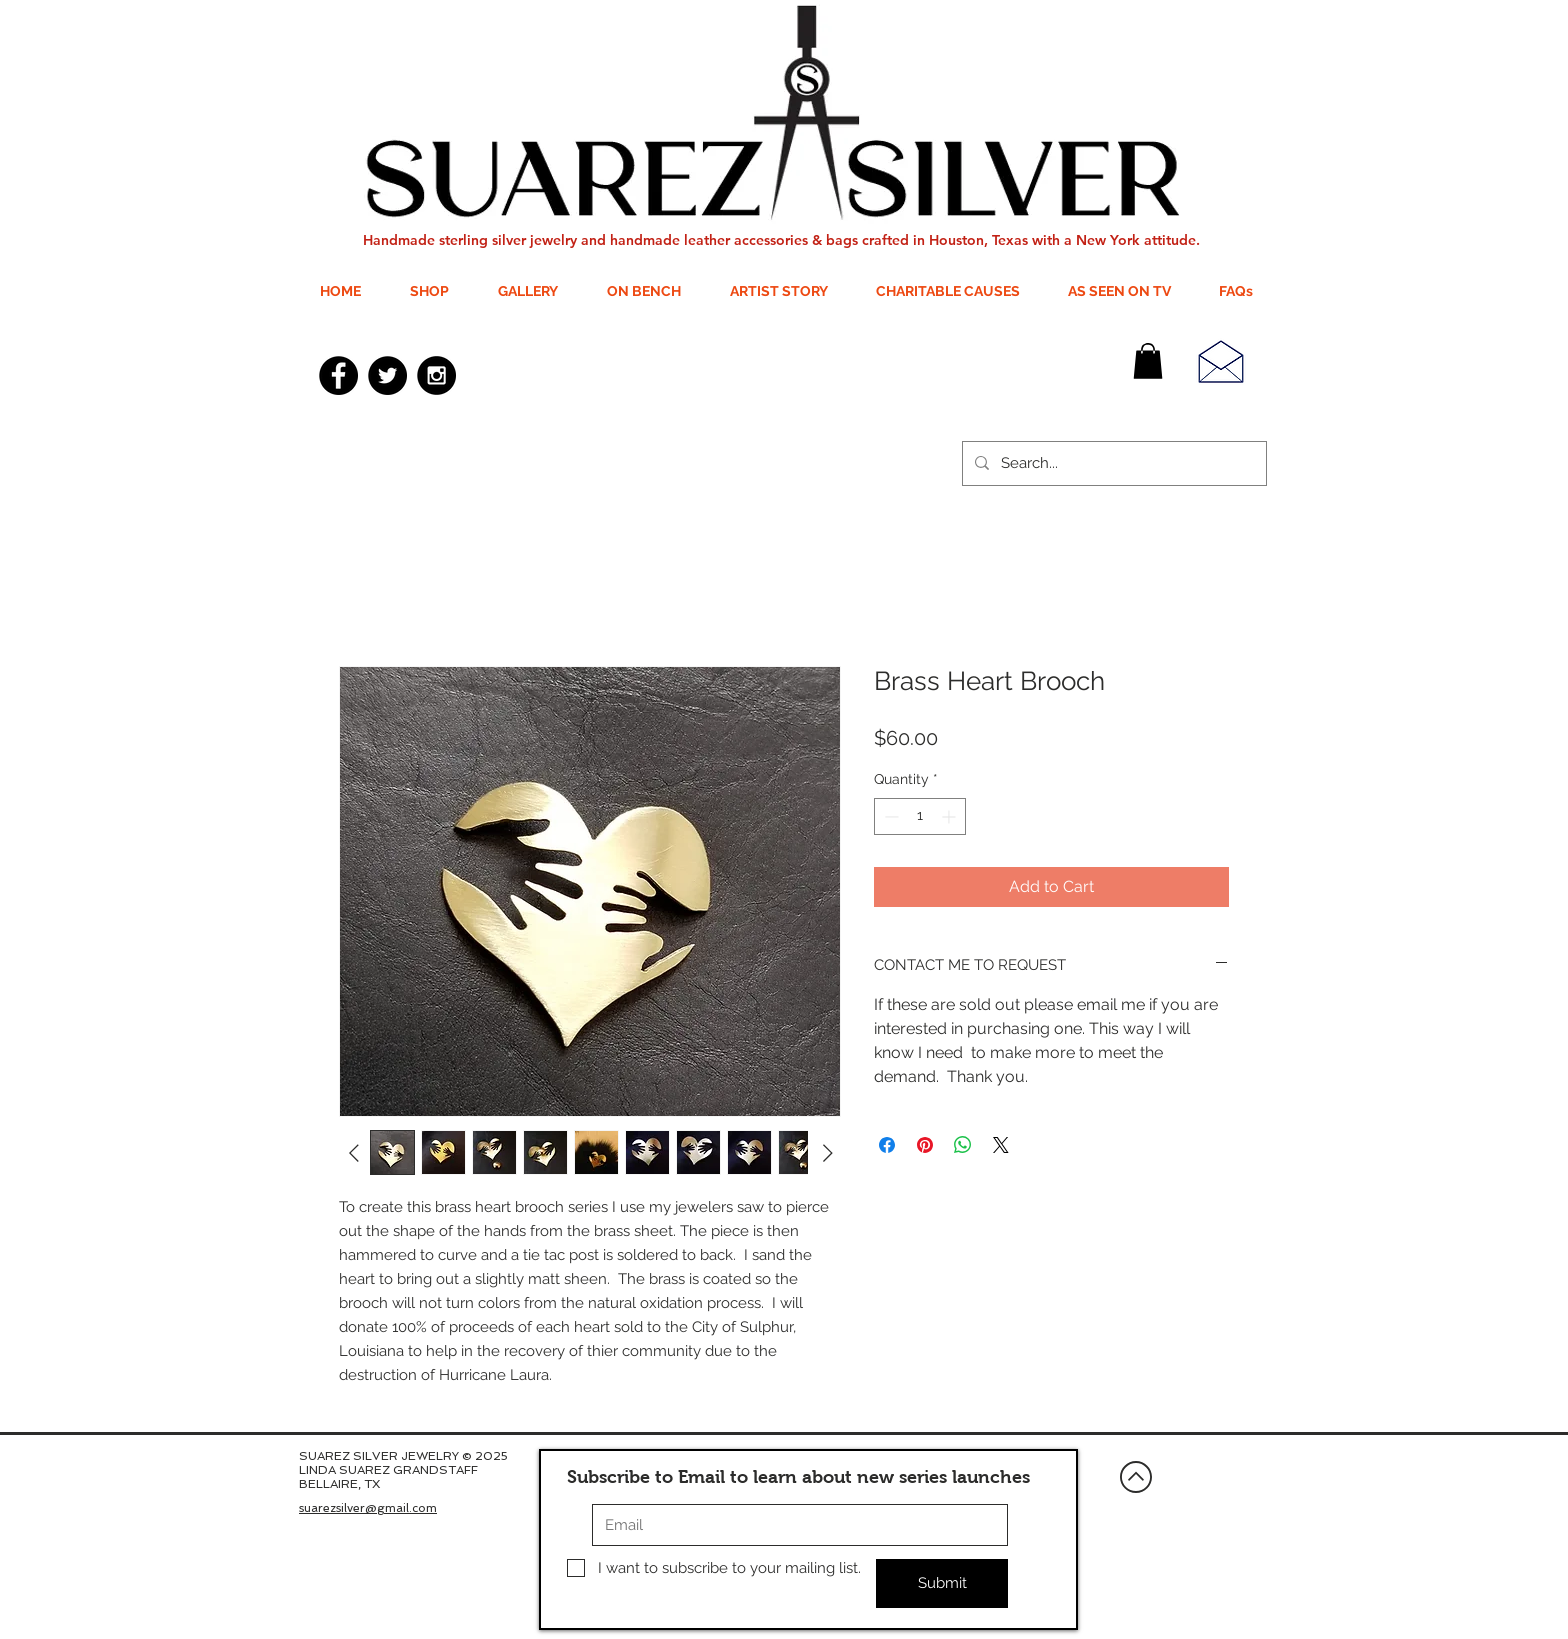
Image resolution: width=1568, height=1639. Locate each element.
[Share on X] (1001, 1145)
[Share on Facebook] (887, 1145)
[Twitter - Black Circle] (387, 375)
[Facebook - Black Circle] (338, 375)
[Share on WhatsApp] (963, 1145)
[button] (1148, 361)
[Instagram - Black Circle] (436, 375)
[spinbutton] (920, 816)
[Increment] (950, 816)
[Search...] (1112, 463)
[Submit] (942, 1583)
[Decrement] (889, 816)
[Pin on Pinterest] (925, 1145)
